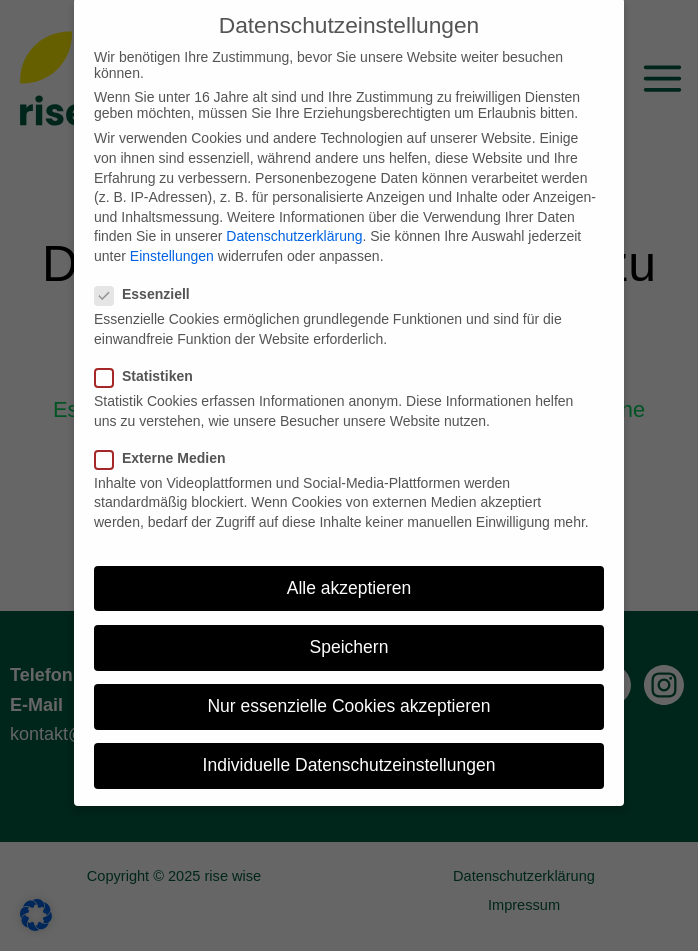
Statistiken (150, 358)
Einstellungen (172, 238)
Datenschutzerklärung (294, 219)
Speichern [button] (349, 629)
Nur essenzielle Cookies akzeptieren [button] (348, 688)
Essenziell (148, 277)
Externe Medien (166, 440)
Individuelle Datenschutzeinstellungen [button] (349, 747)
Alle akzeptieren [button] (349, 570)
